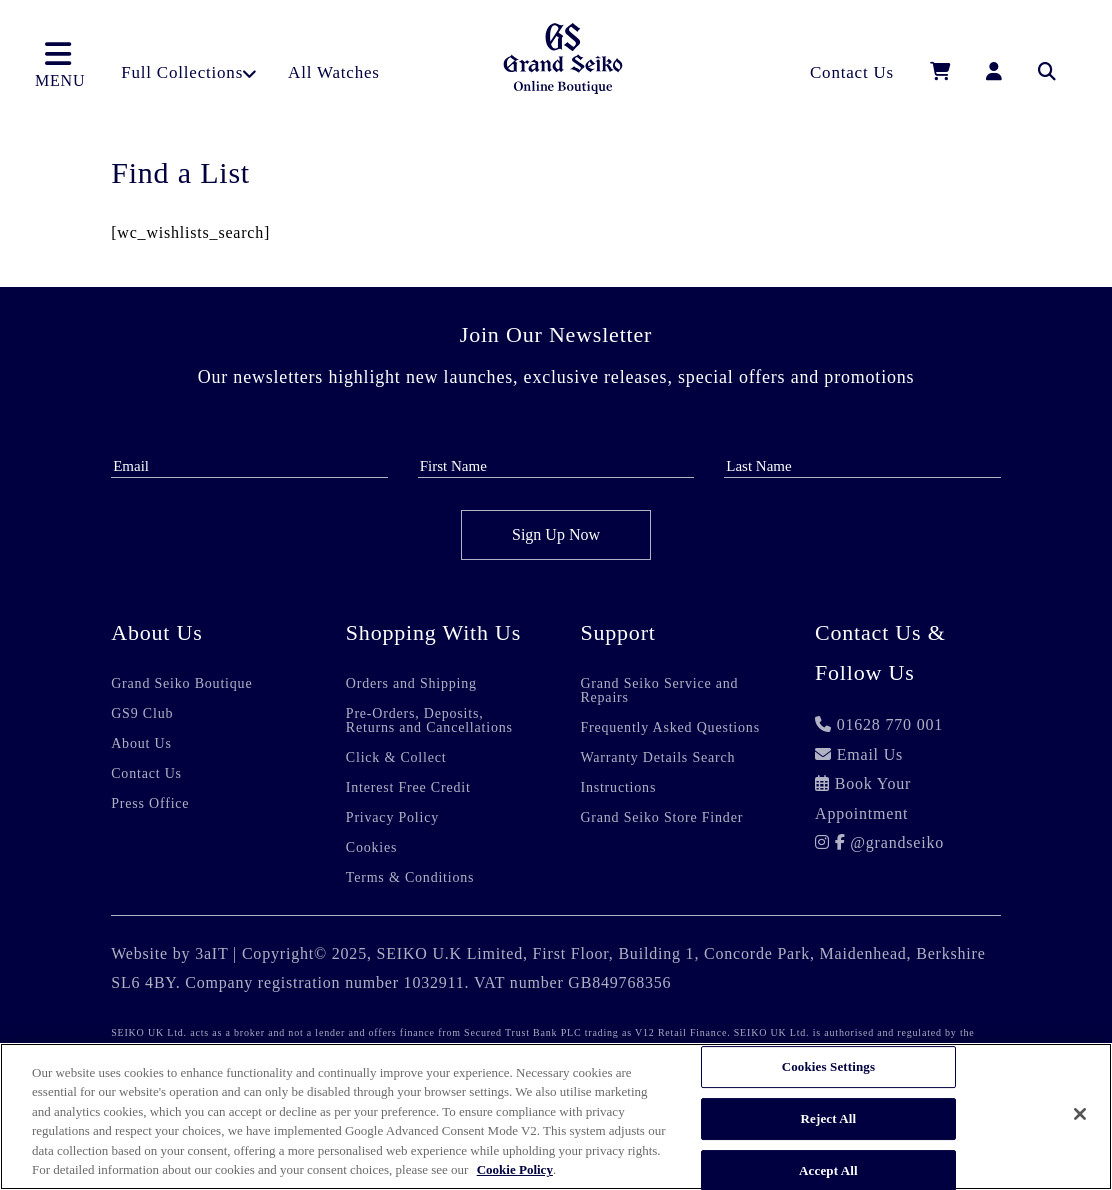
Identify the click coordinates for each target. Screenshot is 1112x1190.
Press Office (150, 804)
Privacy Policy (392, 818)
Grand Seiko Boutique (181, 684)
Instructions (618, 788)
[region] (556, 1116)
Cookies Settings (828, 1067)
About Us (141, 744)
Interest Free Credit (408, 788)
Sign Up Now (556, 534)
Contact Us (146, 774)
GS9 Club (142, 714)
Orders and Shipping (411, 684)
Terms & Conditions (410, 878)
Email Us (870, 754)
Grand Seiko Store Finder (661, 818)
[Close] (1080, 1114)
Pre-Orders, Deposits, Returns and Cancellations (429, 721)
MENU (60, 64)
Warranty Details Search (657, 758)
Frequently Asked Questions (669, 728)
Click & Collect (396, 758)
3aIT (211, 953)
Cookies (372, 848)
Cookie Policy (515, 1169)
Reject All (829, 1118)
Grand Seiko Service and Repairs (659, 691)
